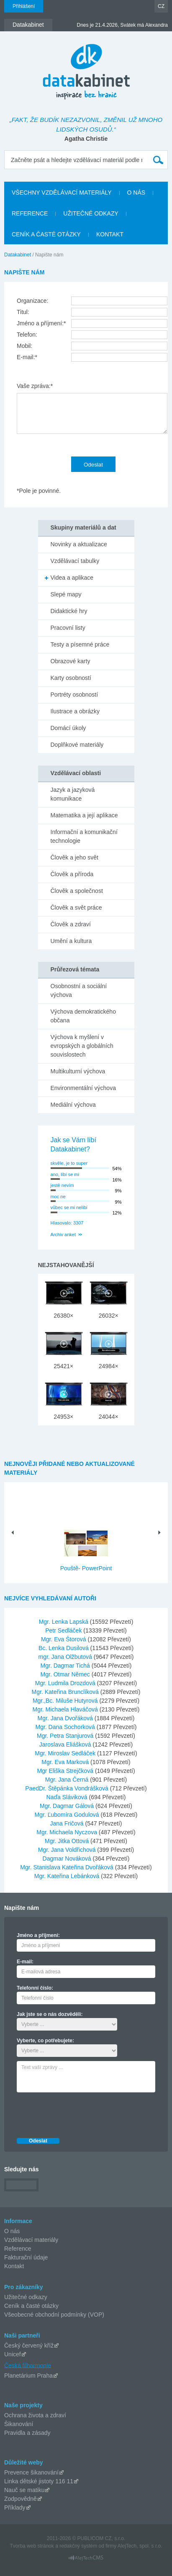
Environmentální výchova (83, 1088)
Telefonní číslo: (35, 1988)
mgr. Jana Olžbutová (65, 1656)
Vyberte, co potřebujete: (45, 2041)
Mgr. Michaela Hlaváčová (65, 1709)
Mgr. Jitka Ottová (67, 1841)
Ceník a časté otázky (31, 2305)
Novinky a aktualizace (79, 544)
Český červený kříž (29, 2345)
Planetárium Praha (28, 2375)
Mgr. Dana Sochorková (65, 1727)
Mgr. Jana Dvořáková (66, 1718)
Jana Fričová (67, 1823)
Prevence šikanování (31, 2472)
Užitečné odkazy (25, 2297)
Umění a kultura (71, 941)
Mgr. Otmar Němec (66, 1674)
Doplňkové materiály (77, 744)
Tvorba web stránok (32, 2546)
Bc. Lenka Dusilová (64, 1648)
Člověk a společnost (77, 890)
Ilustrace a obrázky (75, 711)
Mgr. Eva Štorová (64, 1639)
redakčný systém (78, 2546)
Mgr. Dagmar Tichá (66, 1665)
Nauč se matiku (24, 2490)
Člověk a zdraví (71, 924)
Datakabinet (17, 255)
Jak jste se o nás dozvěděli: (49, 2014)
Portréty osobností (74, 694)
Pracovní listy (68, 627)
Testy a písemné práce (80, 644)
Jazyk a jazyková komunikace (73, 794)
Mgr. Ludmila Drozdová (66, 1683)
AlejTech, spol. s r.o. (140, 2546)
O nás (12, 2231)
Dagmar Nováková (68, 1858)
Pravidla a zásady (27, 2432)
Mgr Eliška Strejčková (66, 1770)
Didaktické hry (69, 611)
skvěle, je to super (69, 1163)
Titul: (23, 312)
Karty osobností (71, 677)
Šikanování (18, 2424)
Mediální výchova (73, 1104)
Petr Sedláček (64, 1630)
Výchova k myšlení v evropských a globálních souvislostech (82, 1046)
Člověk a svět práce (76, 907)
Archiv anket (63, 1234)
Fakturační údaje (26, 2257)
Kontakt (14, 2266)
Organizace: (32, 300)
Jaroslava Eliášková (66, 1744)
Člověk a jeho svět (74, 857)
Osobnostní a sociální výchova (79, 990)
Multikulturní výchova (78, 1071)
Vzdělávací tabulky (75, 561)
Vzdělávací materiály (31, 2239)
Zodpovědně (20, 2498)
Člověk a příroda (72, 874)
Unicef (12, 2354)
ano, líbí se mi (65, 1174)
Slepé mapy (66, 594)
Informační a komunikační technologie (84, 836)
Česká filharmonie (27, 2365)
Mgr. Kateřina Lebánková (67, 1876)
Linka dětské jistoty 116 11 (38, 2481)
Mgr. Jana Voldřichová (68, 1849)
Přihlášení (24, 6)
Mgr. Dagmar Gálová (67, 1806)
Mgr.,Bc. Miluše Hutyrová (66, 1700)
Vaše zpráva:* (35, 386)
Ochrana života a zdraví (35, 2415)
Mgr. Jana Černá (67, 1779)
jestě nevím (62, 1185)
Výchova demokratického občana (83, 1016)
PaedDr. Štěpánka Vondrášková (67, 1788)
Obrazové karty (70, 661)
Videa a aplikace (72, 577)
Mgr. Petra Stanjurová (66, 1735)
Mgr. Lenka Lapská (64, 1621)
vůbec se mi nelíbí (69, 1207)
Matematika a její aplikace (84, 815)
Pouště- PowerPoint (86, 1568)
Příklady (15, 2507)
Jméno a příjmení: (38, 1935)
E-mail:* (27, 357)
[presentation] (80, 2113)
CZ (161, 6)
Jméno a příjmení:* (41, 323)
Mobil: (24, 345)
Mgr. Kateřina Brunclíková (66, 1692)
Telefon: (27, 334)
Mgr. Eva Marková (65, 1762)
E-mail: (25, 1962)
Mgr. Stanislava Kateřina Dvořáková (67, 1867)
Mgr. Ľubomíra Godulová (68, 1814)
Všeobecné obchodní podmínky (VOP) (54, 2314)
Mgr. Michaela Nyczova (67, 1832)
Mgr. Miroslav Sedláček (66, 1753)
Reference (17, 2248)
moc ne (58, 1196)
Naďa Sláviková (67, 1797)
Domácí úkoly (68, 728)
